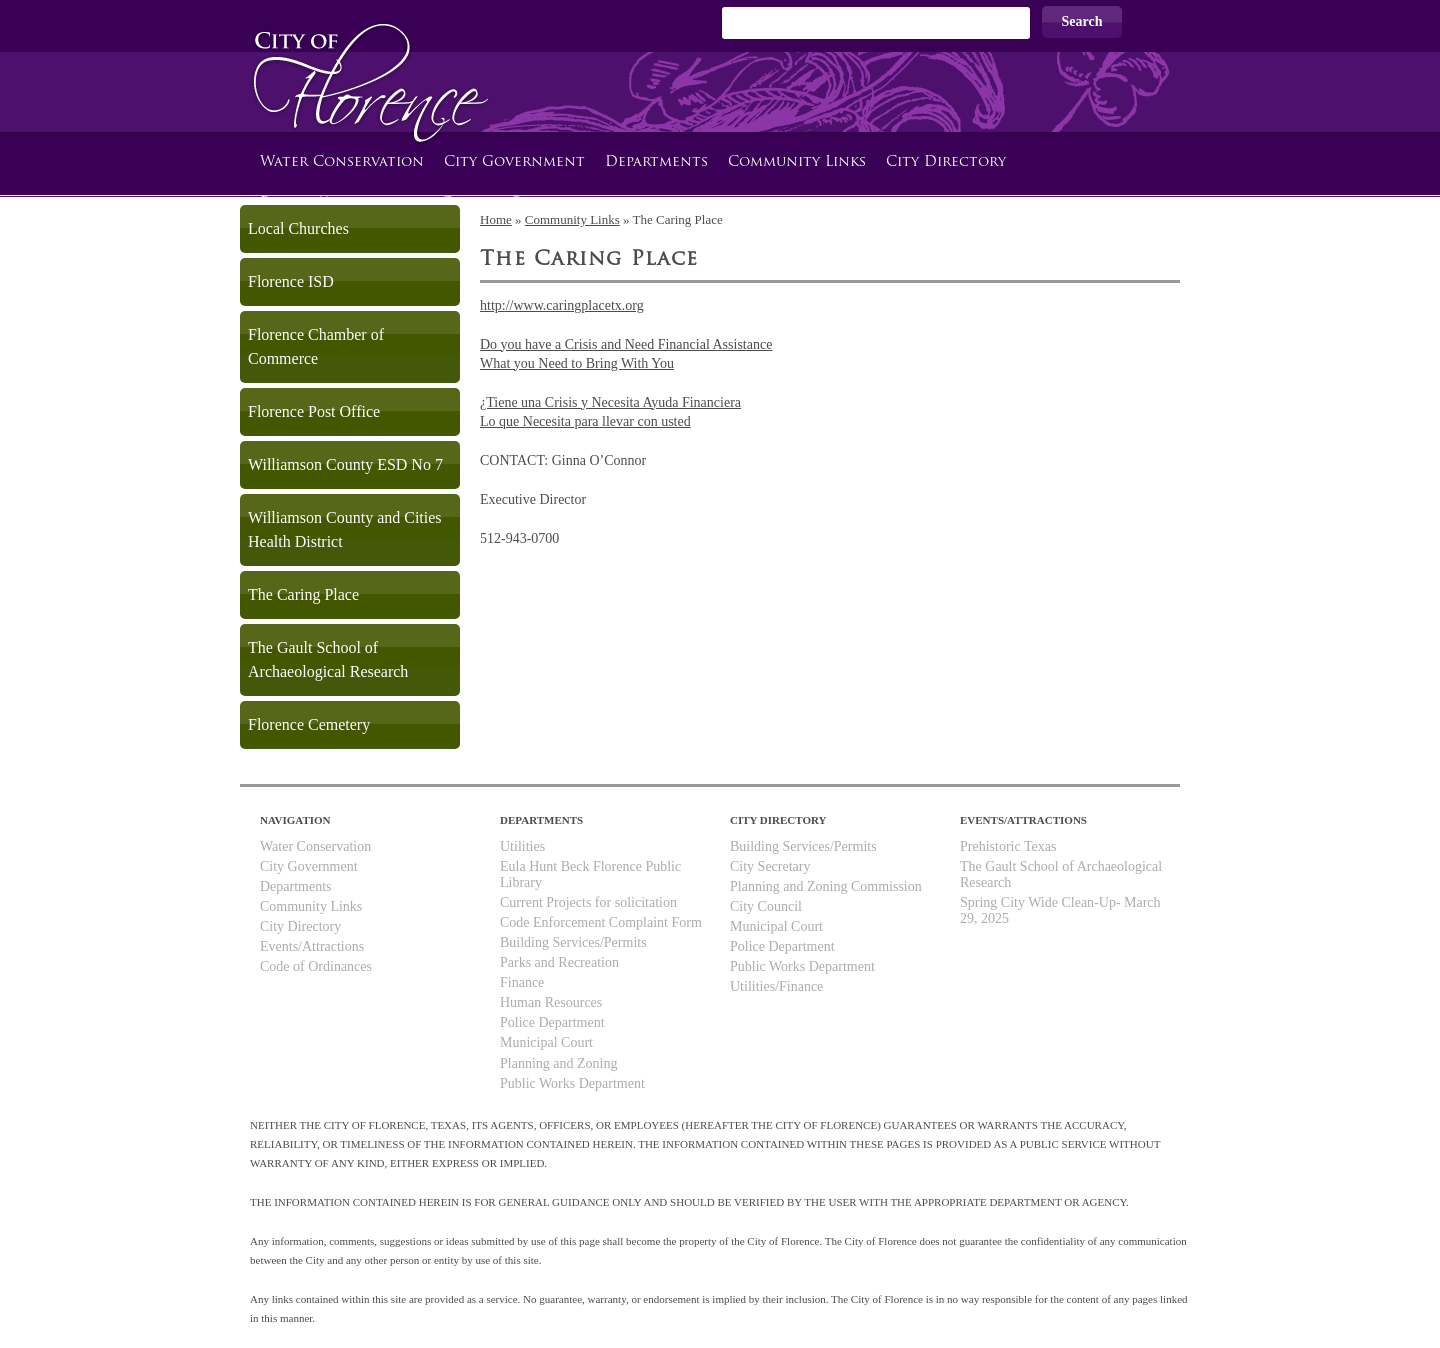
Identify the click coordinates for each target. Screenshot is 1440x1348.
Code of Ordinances (316, 966)
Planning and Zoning (558, 1063)
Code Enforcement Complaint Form (601, 922)
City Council (766, 906)
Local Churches (298, 228)
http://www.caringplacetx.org (562, 305)
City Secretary (770, 866)
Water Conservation (342, 162)
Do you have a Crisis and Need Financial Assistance (626, 344)
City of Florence (365, 66)
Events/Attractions (312, 946)
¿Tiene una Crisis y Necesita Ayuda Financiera (610, 402)
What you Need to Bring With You (577, 363)
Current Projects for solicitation (588, 902)
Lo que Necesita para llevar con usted (585, 421)
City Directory (946, 162)
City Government (514, 162)
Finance (522, 982)
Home (496, 219)
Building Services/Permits (573, 942)
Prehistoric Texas (1008, 846)
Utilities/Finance (776, 986)
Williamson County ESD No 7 (345, 464)
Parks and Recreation (559, 962)
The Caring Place (303, 594)
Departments (656, 162)
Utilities (522, 846)
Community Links (797, 162)
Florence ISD (291, 281)
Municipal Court (546, 1042)
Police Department (552, 1022)
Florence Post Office (314, 411)
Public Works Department (572, 1083)
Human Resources (551, 1002)
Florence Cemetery (309, 724)
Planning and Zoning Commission (826, 886)
